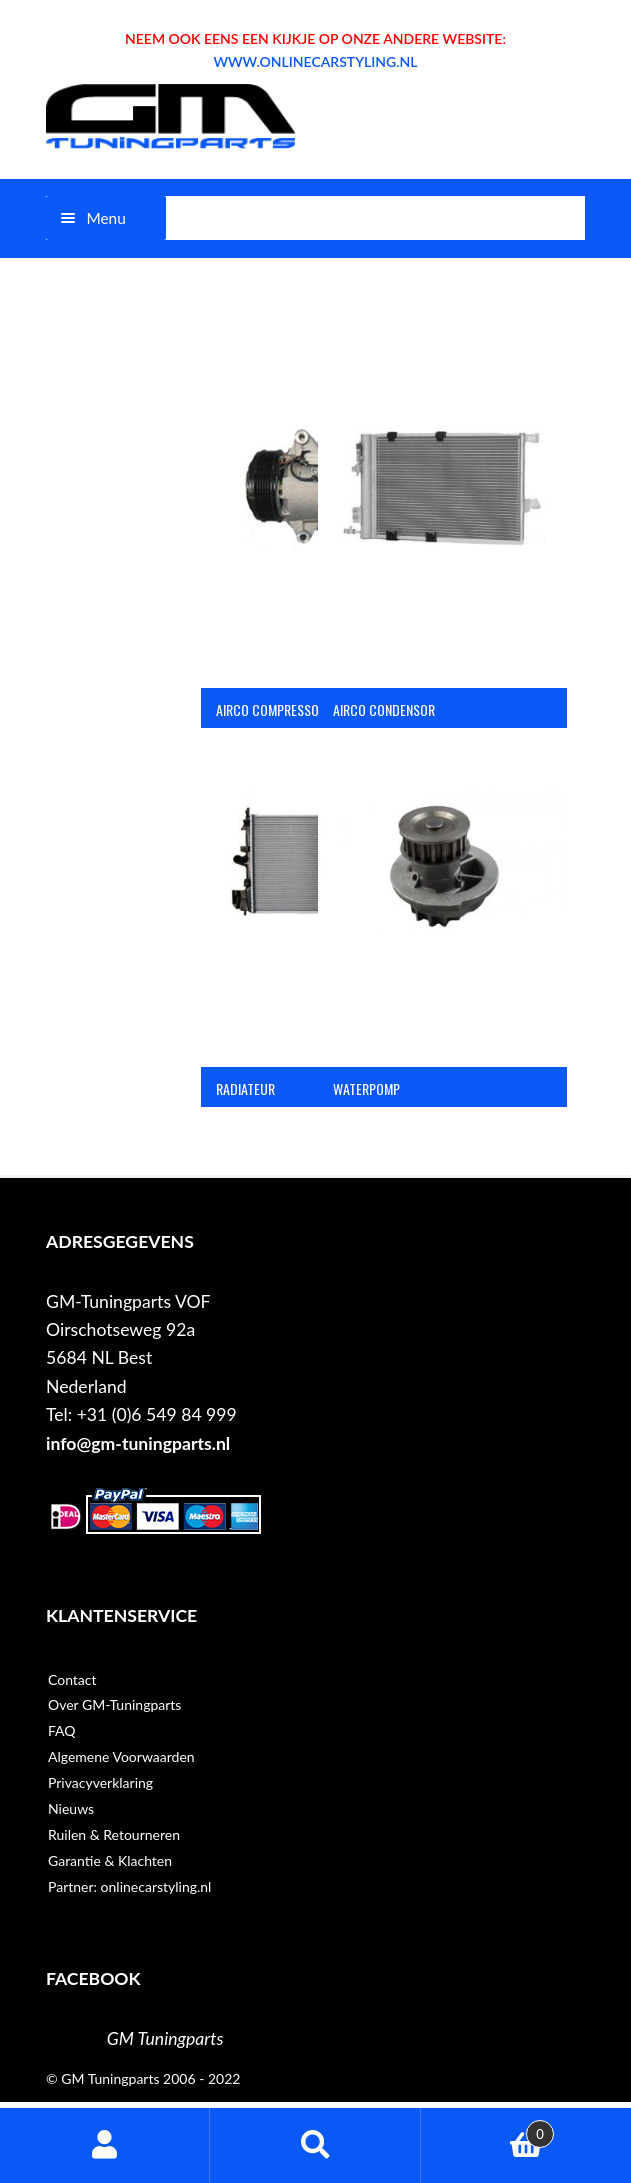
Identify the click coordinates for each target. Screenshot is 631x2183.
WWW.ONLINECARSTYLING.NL (315, 61)
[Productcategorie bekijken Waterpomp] (442, 903)
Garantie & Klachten (110, 1860)
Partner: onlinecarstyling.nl (129, 1886)
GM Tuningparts (165, 2038)
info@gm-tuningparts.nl (138, 1443)
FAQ (62, 1730)
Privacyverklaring (100, 1782)
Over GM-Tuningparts (114, 1704)
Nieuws (71, 1808)
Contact (72, 1679)
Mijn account (105, 2145)
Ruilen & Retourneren (114, 1834)
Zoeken (315, 2145)
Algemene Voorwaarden (121, 1756)
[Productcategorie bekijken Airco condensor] (442, 525)
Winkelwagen (488, 2129)
